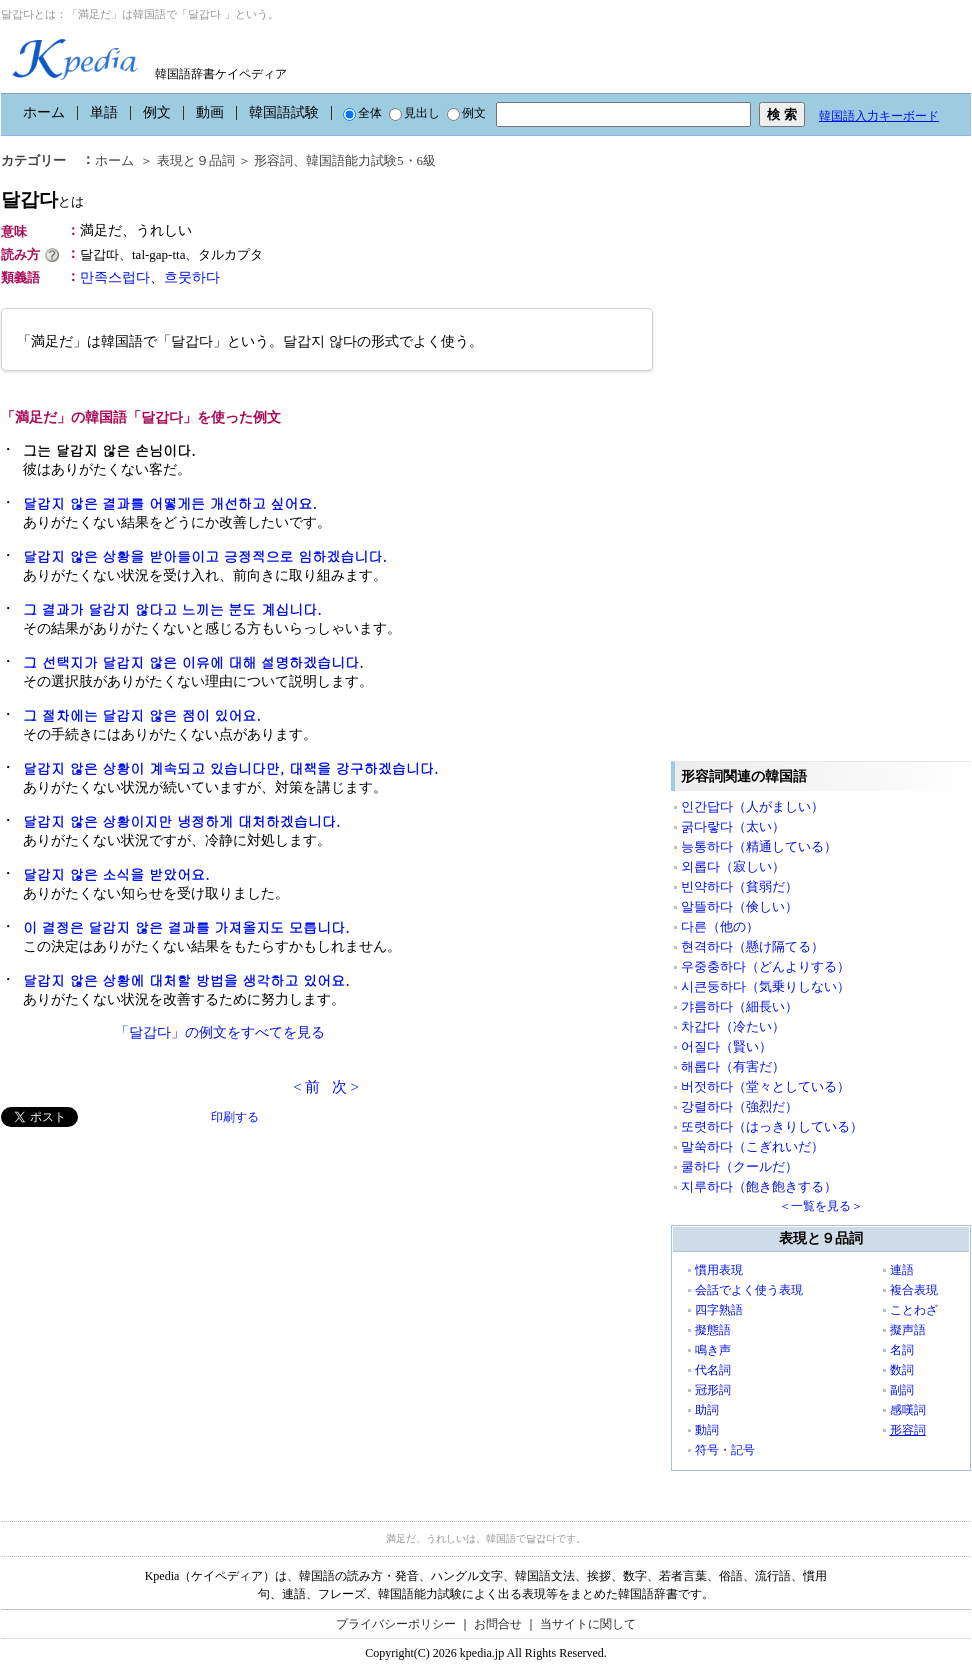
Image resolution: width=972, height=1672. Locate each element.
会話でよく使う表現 (749, 1290)
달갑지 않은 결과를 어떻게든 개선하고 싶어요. (170, 503)
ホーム (44, 112)
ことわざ (914, 1310)
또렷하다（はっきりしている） (772, 1126)
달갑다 (42, 199)
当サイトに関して (588, 1624)
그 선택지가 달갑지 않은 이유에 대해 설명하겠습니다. (193, 662)
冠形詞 (713, 1390)
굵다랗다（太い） (733, 826)
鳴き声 (713, 1350)
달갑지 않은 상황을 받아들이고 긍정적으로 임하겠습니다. (205, 556)
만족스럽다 (115, 277)
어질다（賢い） (726, 1046)
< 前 (306, 1087)
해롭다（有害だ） (733, 1066)
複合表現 (914, 1290)
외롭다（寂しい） (733, 866)
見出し (414, 113)
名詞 (902, 1350)
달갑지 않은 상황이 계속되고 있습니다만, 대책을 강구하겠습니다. (230, 768)
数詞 (902, 1370)
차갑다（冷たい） (733, 1026)
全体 (362, 113)
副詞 (902, 1390)
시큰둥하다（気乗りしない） (765, 986)
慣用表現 (719, 1270)
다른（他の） (720, 926)
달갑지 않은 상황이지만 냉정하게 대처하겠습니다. (181, 821)
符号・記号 (725, 1450)
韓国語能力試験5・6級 (371, 160)
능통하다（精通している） (759, 846)
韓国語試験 (284, 112)
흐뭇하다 (192, 277)
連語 (902, 1270)
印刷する (235, 1117)
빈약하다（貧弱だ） (739, 886)
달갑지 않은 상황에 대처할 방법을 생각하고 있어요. (186, 980)
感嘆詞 (908, 1410)
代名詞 (713, 1370)
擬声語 (908, 1330)
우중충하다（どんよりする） (765, 966)
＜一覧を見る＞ (821, 1206)
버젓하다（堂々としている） (765, 1086)
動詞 (707, 1430)
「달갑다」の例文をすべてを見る (220, 1032)
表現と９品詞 (196, 160)
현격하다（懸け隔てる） (752, 946)
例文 (157, 112)
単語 (104, 112)
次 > (345, 1087)
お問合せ (498, 1624)
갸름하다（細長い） (739, 1006)
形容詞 (273, 160)
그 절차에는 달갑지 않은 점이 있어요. (142, 715)
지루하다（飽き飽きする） (759, 1186)
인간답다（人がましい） (752, 806)
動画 (210, 112)
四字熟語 (719, 1310)
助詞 (707, 1410)
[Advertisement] (151, 1267)
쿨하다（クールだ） (739, 1166)
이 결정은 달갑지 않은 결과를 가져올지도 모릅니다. (186, 927)
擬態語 (713, 1330)
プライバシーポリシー (396, 1624)
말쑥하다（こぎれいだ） (752, 1146)
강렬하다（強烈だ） (739, 1106)
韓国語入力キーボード (879, 116)
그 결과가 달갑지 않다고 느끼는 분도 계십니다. (172, 609)
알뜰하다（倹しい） (739, 906)
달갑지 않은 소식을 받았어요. (116, 874)
